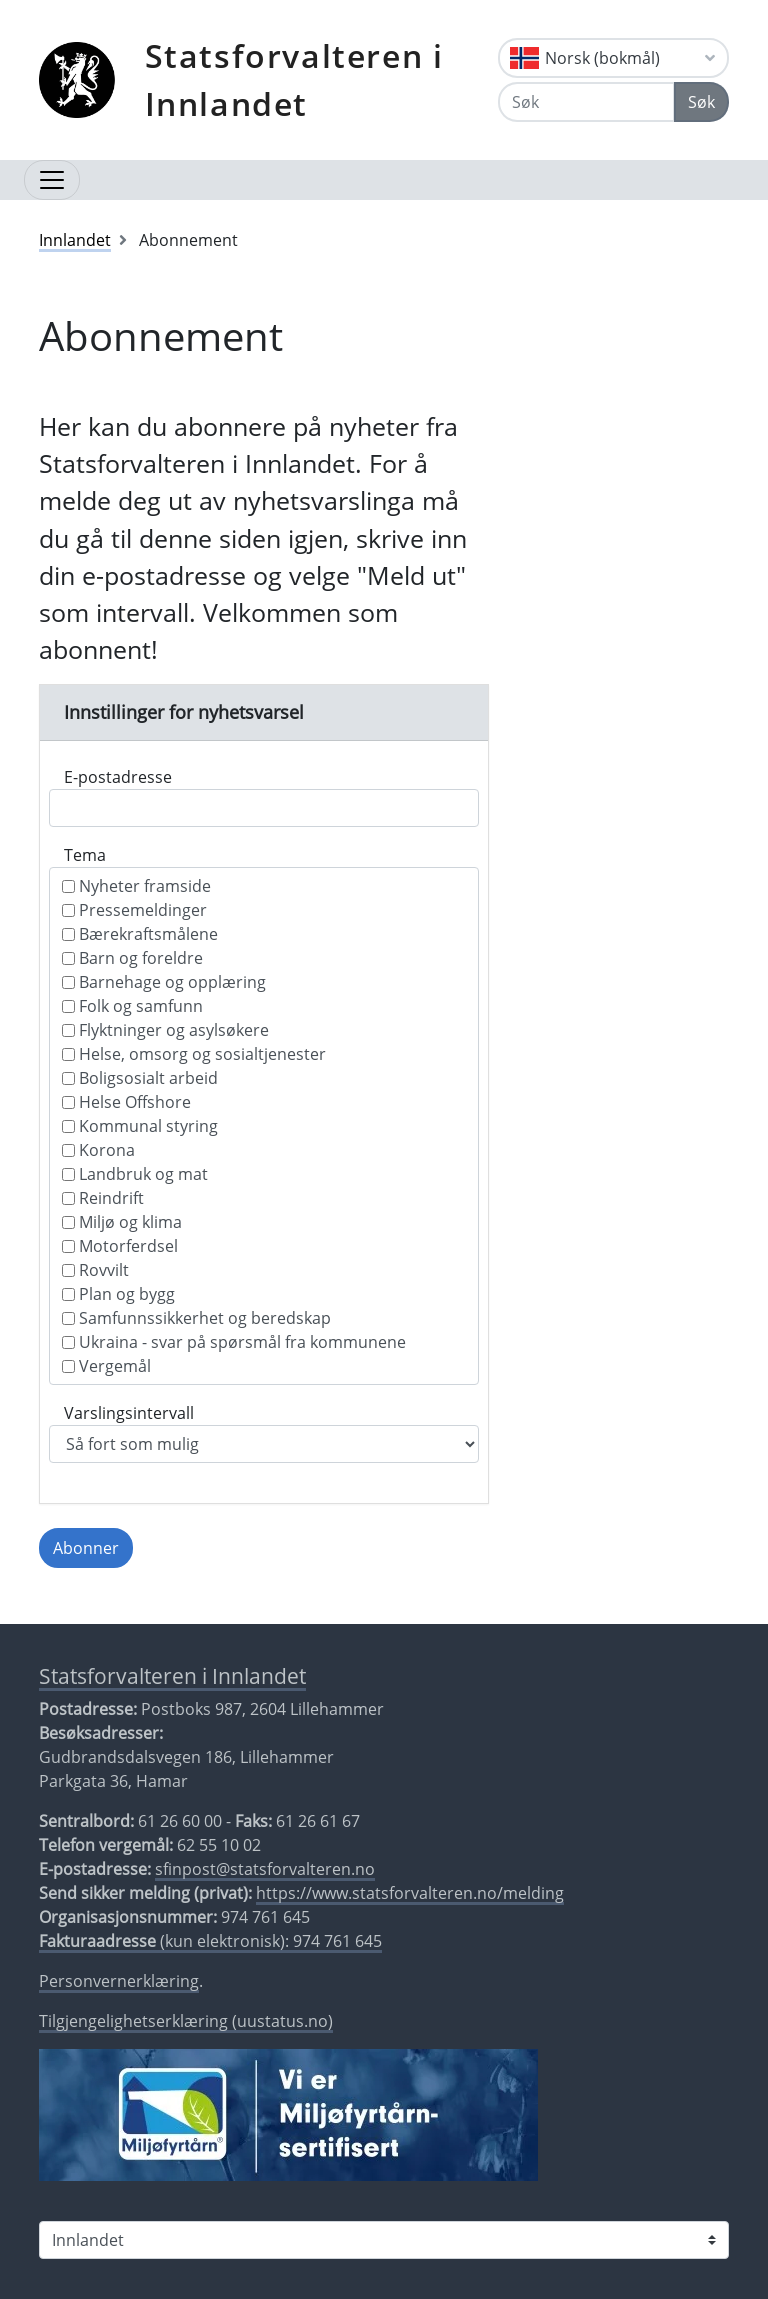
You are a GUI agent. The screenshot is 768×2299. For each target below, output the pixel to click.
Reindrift (103, 1198)
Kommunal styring (140, 1126)
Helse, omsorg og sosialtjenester (194, 1054)
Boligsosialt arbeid (140, 1078)
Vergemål (106, 1366)
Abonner (86, 1548)
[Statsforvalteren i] (384, 2240)
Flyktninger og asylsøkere (165, 1030)
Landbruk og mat (135, 1174)
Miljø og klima (122, 1222)
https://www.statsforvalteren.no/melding (410, 1893)
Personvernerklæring (119, 1981)
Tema (85, 855)
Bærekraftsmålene (140, 934)
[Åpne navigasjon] (52, 180)
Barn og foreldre (132, 958)
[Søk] (586, 102)
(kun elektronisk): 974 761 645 (210, 1941)
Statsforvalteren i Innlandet (294, 79)
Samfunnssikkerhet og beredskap (196, 1318)
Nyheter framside (136, 886)
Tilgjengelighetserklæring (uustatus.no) (186, 2021)
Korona (98, 1150)
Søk (701, 102)
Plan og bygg (118, 1294)
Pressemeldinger (134, 910)
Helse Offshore (126, 1102)
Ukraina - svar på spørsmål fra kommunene (234, 1342)
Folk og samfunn (132, 1006)
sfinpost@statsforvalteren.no (265, 1869)
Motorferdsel (120, 1246)
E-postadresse (118, 777)
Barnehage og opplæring (164, 982)
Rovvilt (95, 1270)
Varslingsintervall (129, 1413)
